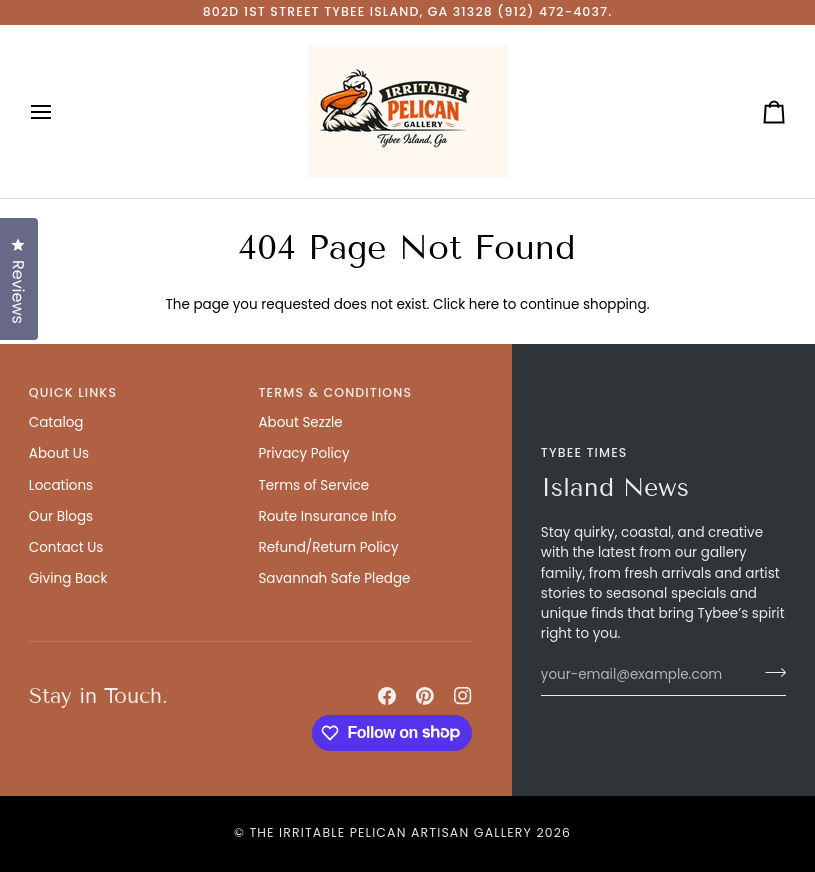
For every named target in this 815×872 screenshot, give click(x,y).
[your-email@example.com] (647, 675)
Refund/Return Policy (328, 547)
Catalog (56, 422)
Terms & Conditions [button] (335, 392)
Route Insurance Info (327, 516)
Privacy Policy (303, 453)
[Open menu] (59, 111)
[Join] (769, 673)
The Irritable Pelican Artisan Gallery (390, 832)
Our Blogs (61, 516)
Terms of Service (313, 485)
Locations (61, 485)
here (484, 304)
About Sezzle (300, 422)
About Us (59, 453)
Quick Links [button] (73, 392)
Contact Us (66, 547)
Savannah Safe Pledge (334, 578)
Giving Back (68, 578)
